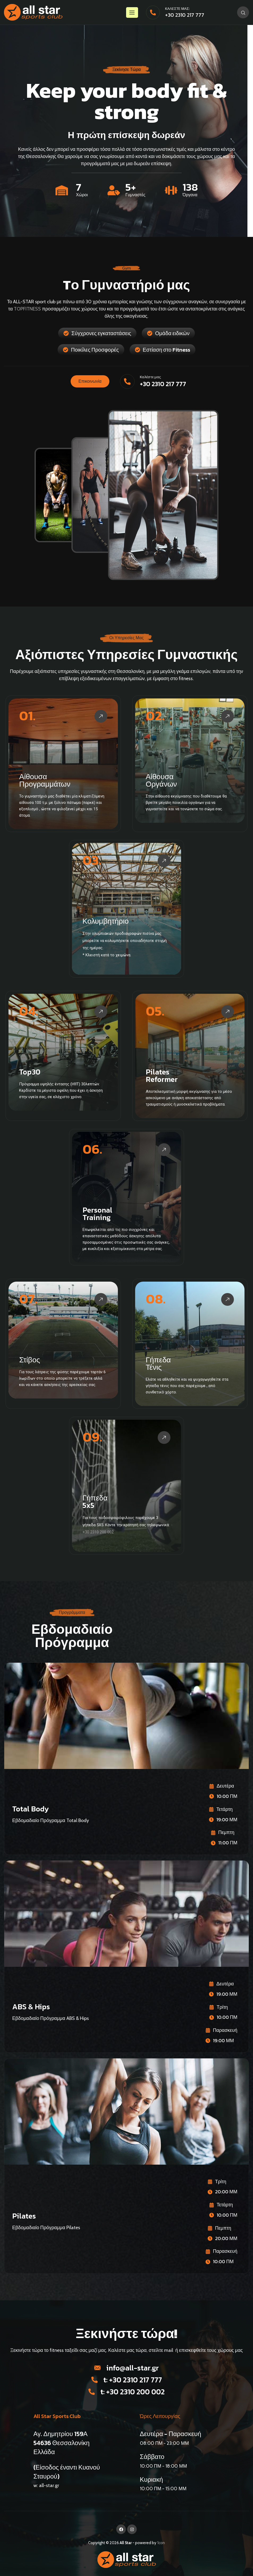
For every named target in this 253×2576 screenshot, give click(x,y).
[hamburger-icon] (132, 12)
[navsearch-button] (243, 12)
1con (161, 2542)
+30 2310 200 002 (98, 1532)
